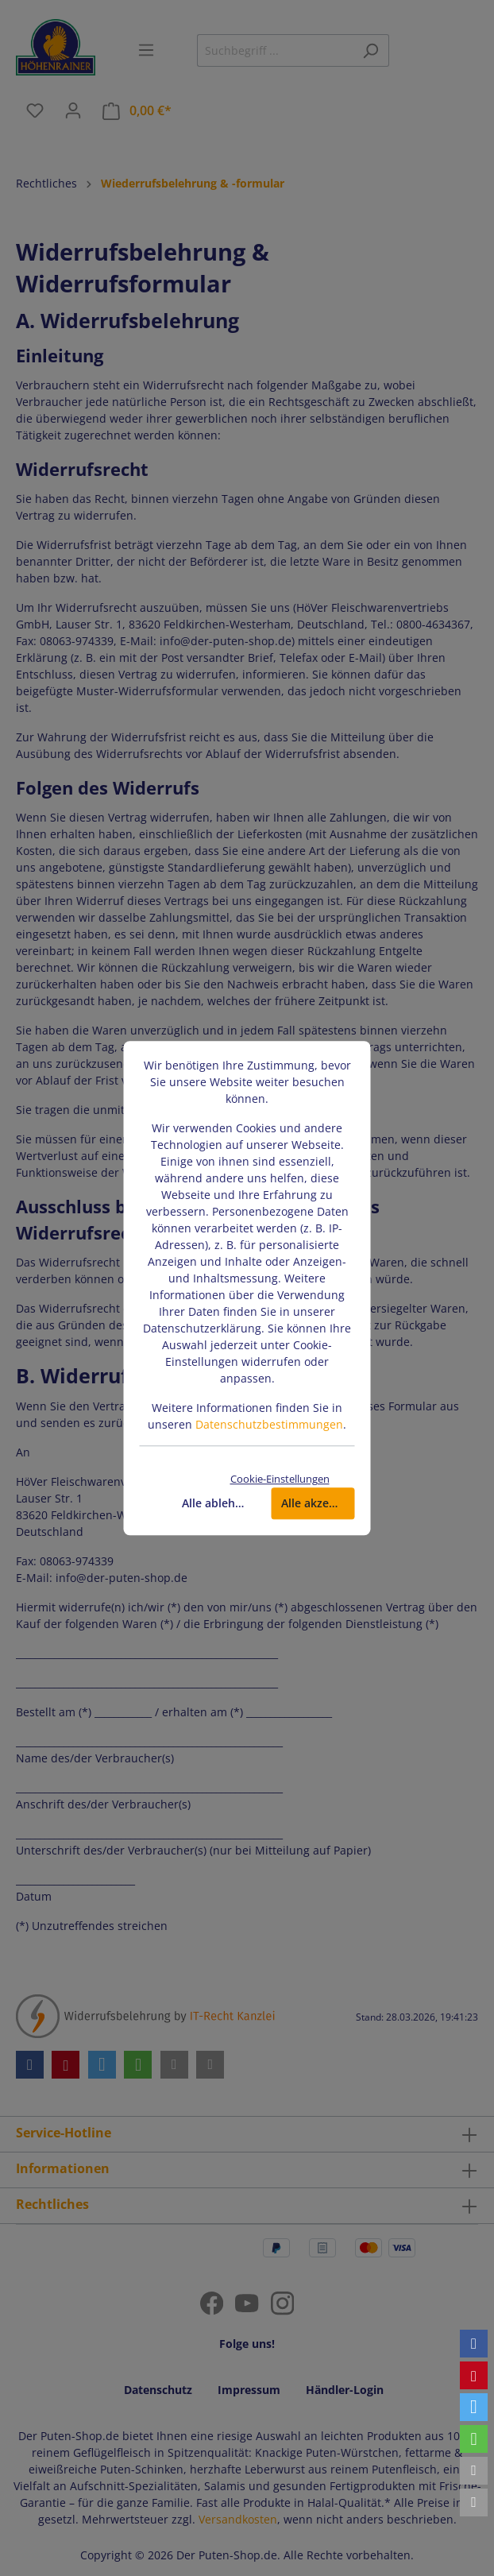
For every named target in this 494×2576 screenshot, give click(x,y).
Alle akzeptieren (318, 1502)
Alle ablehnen (219, 1502)
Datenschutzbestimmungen (269, 1424)
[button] (474, 2343)
